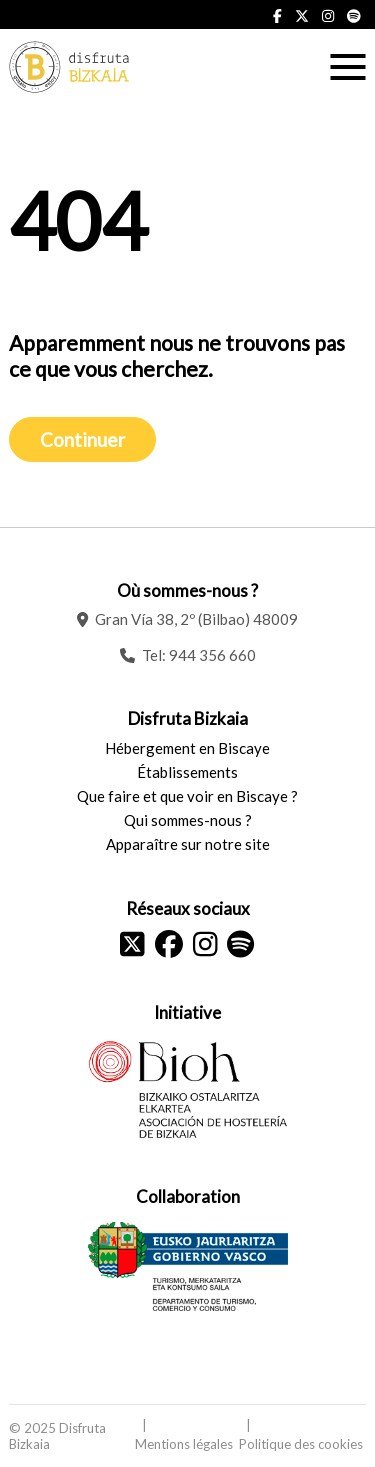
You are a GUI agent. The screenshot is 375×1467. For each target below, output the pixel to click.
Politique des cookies (301, 1444)
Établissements (187, 772)
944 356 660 (212, 655)
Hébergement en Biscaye (187, 748)
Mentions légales (184, 1444)
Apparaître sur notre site (188, 844)
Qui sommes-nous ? (188, 820)
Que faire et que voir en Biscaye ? (187, 796)
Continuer (82, 439)
